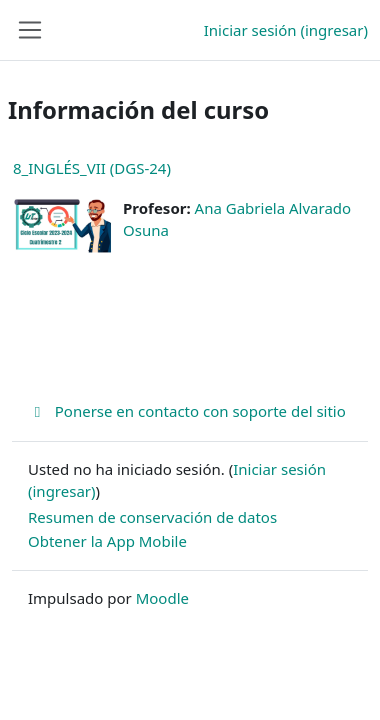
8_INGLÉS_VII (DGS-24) (92, 168)
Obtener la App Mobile (107, 541)
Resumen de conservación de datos (152, 517)
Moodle (162, 598)
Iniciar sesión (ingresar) (286, 30)
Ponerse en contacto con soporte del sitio (187, 411)
